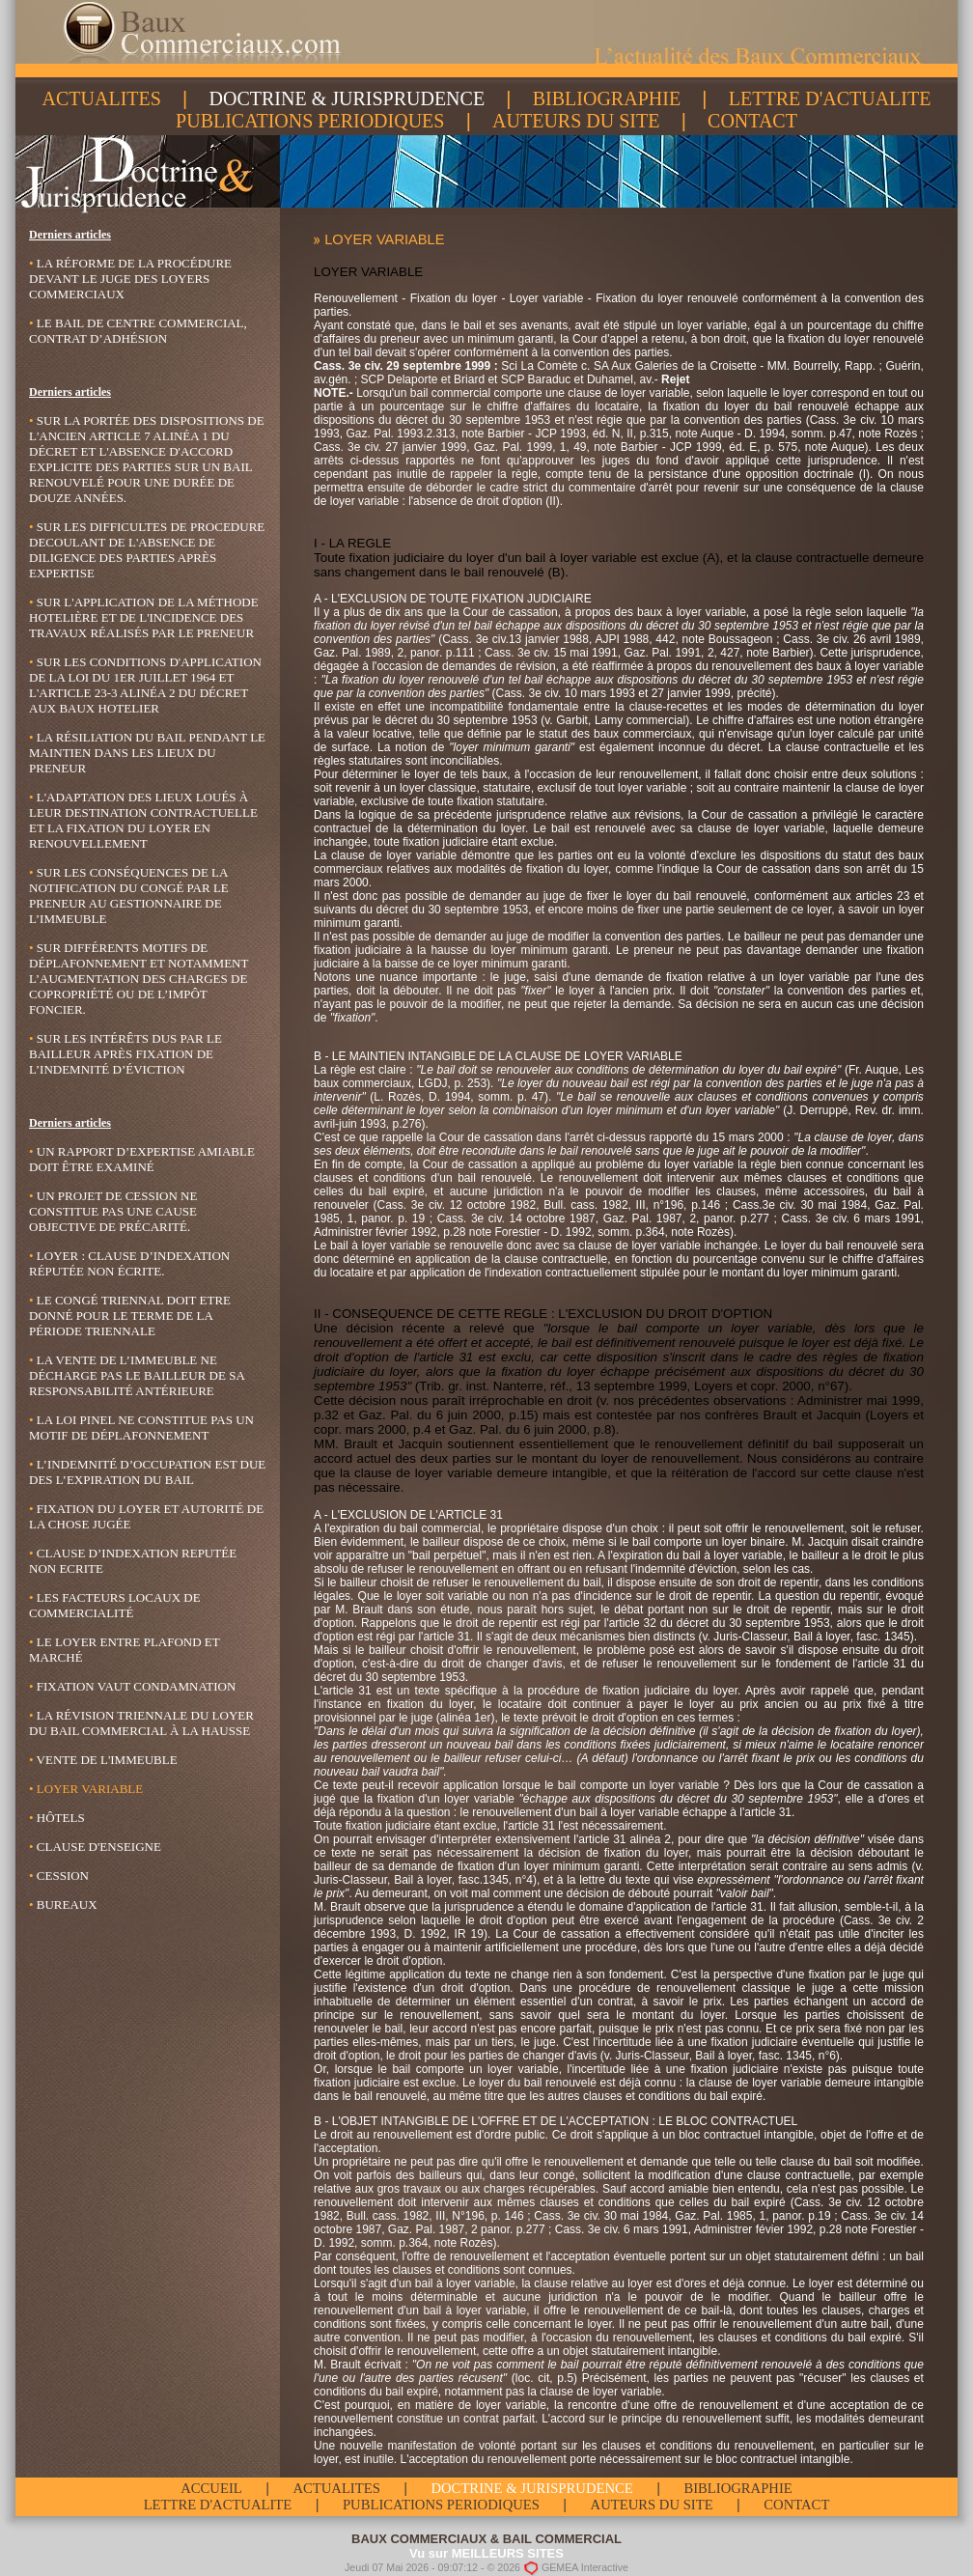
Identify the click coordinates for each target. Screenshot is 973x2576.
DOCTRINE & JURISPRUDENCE (347, 98)
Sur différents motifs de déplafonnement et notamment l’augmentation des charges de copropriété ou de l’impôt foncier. (138, 978)
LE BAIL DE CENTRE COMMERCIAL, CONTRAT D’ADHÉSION (138, 331)
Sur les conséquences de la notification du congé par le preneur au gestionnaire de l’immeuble (129, 895)
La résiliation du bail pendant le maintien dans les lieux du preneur (147, 752)
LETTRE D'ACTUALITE (830, 98)
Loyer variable (86, 1788)
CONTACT (752, 120)
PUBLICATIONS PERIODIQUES (310, 120)
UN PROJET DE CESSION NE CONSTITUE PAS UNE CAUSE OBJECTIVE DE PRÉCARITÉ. (113, 1211)
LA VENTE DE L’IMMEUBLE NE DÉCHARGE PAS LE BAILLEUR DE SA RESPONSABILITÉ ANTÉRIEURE (136, 1375)
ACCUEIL (211, 2488)
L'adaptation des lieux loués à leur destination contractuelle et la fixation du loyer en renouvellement (143, 820)
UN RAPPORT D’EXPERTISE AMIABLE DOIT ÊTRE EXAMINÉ (142, 1159)
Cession (59, 1875)
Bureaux (63, 1904)
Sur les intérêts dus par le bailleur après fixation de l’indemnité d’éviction (125, 1054)
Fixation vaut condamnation (132, 1686)
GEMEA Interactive (585, 2566)
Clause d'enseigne (95, 1846)
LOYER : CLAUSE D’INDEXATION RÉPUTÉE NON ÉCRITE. (129, 1263)
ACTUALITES (101, 98)
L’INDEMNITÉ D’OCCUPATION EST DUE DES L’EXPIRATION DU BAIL (147, 1472)
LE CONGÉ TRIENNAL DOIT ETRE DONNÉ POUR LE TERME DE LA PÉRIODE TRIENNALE (130, 1315)
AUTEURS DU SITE (575, 120)
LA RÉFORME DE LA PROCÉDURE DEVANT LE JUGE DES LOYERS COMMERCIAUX (130, 278)
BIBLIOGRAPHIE (607, 98)
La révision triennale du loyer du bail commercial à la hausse (141, 1723)
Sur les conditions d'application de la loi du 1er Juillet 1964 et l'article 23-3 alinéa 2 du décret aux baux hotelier (145, 685)
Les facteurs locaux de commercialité (115, 1605)
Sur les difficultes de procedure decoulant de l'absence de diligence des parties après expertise (146, 549)
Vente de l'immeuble (103, 1759)
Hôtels (57, 1817)
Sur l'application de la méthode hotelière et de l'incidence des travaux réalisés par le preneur (144, 617)
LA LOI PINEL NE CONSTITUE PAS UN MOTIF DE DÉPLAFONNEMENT (141, 1427)
